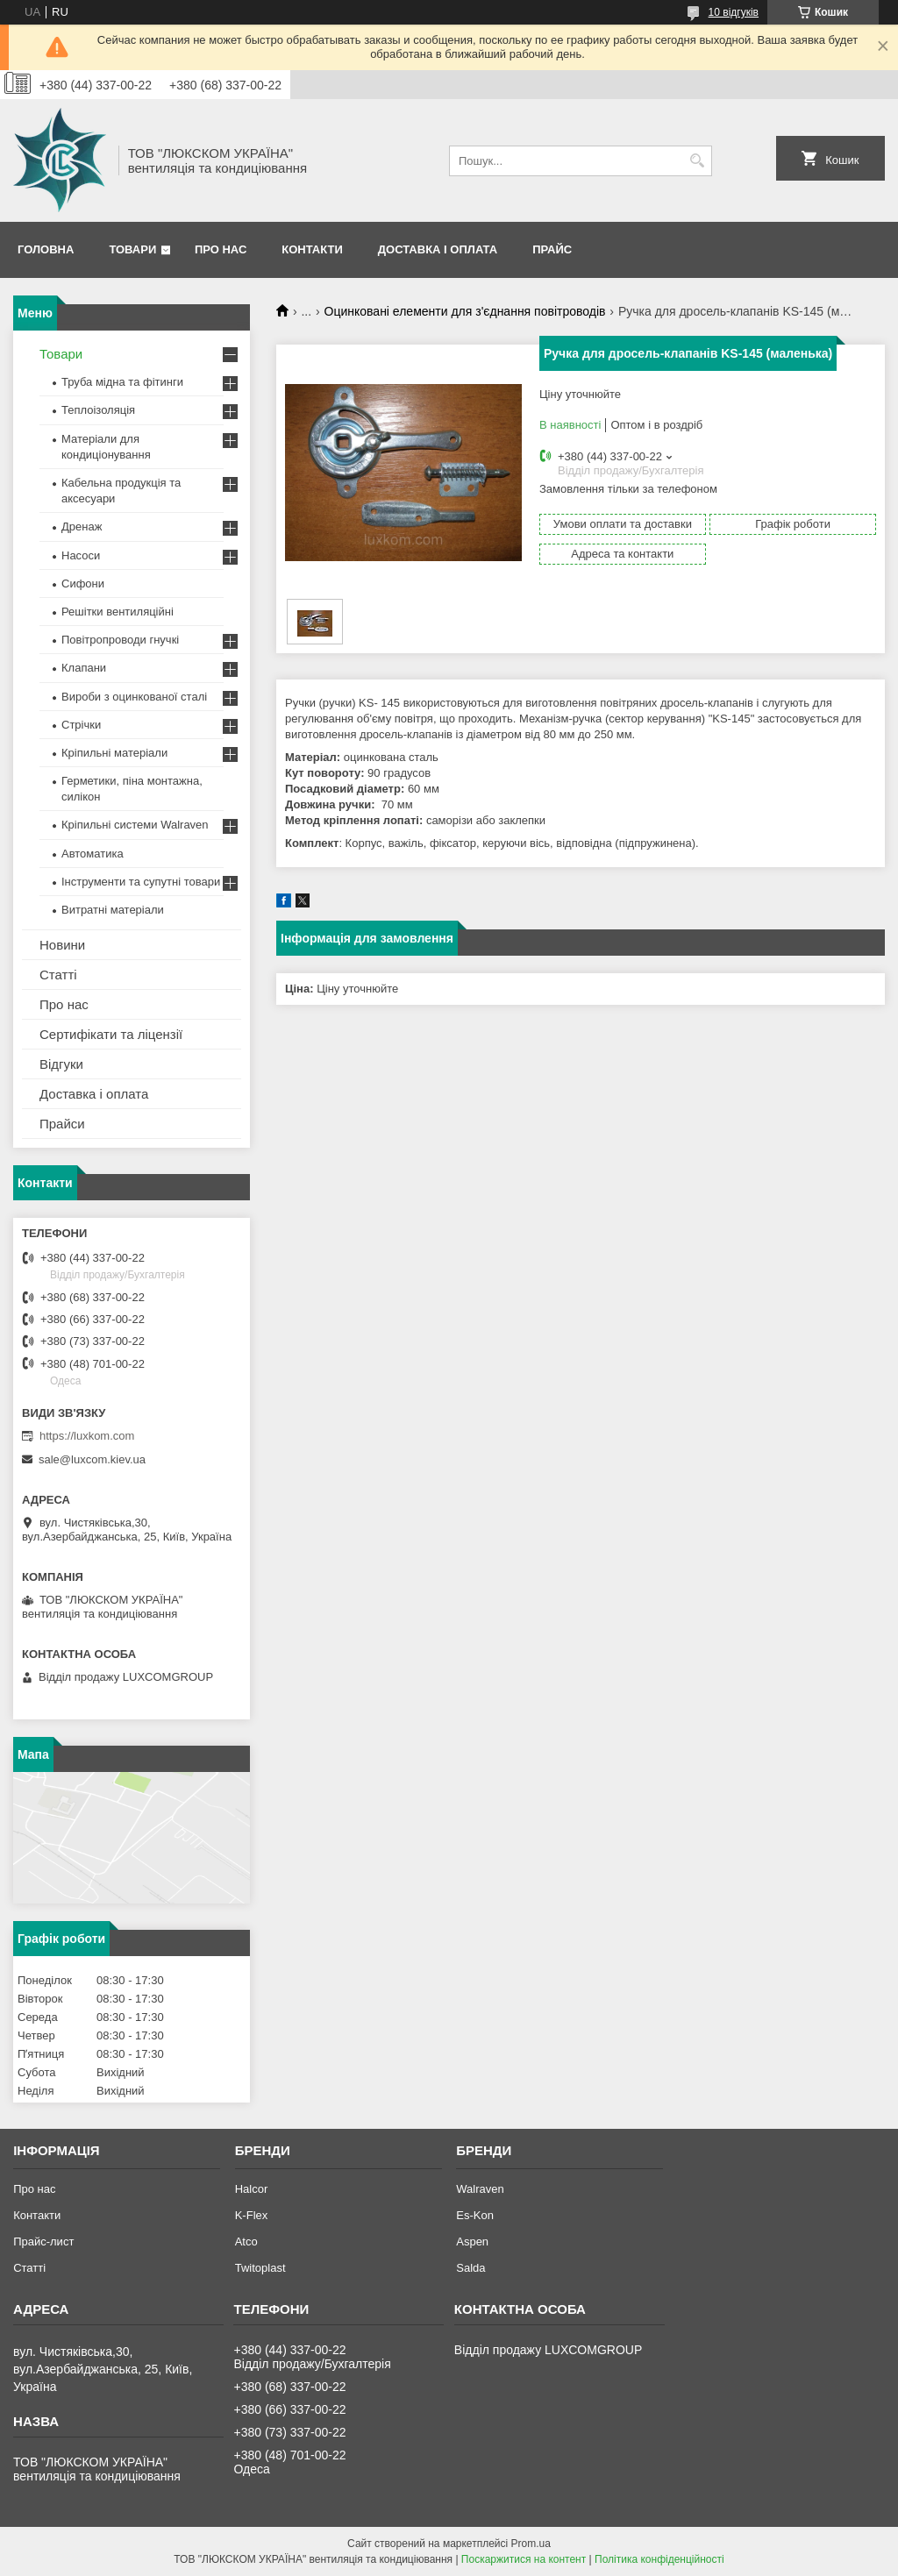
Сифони (82, 583)
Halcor (251, 2188)
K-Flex (251, 2215)
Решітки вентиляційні (117, 611)
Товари (132, 249)
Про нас (220, 249)
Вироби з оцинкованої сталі (134, 696)
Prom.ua (531, 2543)
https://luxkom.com (86, 1435)
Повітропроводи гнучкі (120, 639)
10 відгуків (734, 12)
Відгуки (61, 1064)
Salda (470, 2267)
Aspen (472, 2241)
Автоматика (92, 853)
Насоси (80, 555)
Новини (62, 944)
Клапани (83, 667)
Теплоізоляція (98, 409)
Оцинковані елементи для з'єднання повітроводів (465, 311)
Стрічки (81, 724)
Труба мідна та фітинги (122, 381)
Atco (246, 2241)
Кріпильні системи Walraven (135, 824)
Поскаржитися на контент (523, 2559)
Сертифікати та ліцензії (110, 1034)
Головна (46, 249)
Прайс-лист (43, 2241)
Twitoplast (260, 2267)
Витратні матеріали (112, 909)
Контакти (312, 249)
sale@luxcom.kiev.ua (92, 1459)
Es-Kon (475, 2215)
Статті (58, 974)
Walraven (479, 2188)
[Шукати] (696, 161)
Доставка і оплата (437, 249)
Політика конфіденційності (659, 2559)
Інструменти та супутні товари (140, 881)
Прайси (62, 1123)
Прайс (552, 249)
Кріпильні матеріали (114, 752)
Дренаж (81, 526)
